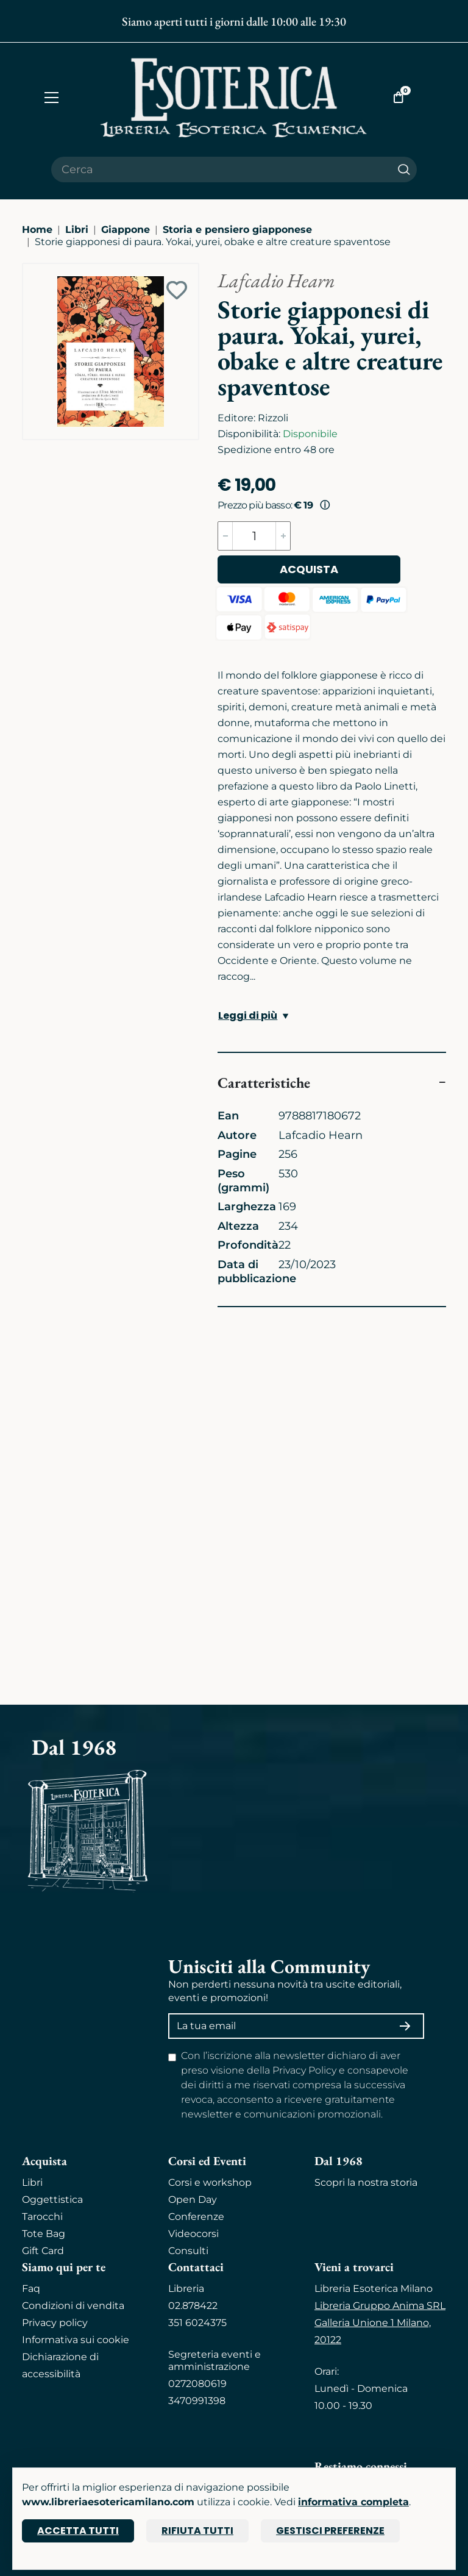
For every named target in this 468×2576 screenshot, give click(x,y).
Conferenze (196, 2216)
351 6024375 (197, 2322)
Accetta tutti (78, 2531)
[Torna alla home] (234, 97)
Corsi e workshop (210, 2182)
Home (37, 229)
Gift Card (43, 2251)
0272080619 (197, 2383)
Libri (76, 229)
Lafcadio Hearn (276, 280)
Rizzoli (273, 418)
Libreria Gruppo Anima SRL (379, 2305)
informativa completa (353, 2502)
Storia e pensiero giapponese (237, 229)
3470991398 (196, 2401)
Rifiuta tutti (197, 2531)
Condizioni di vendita (73, 2305)
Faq (31, 2288)
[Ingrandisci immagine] (28, 269)
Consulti (188, 2251)
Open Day (192, 2199)
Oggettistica (52, 2199)
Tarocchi (42, 2216)
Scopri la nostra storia (365, 2182)
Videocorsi (193, 2233)
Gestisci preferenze (330, 2531)
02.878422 (193, 2305)
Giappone (125, 229)
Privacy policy (55, 2322)
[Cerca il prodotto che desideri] (221, 169)
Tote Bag (43, 2233)
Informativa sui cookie (75, 2340)
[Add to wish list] (176, 290)
